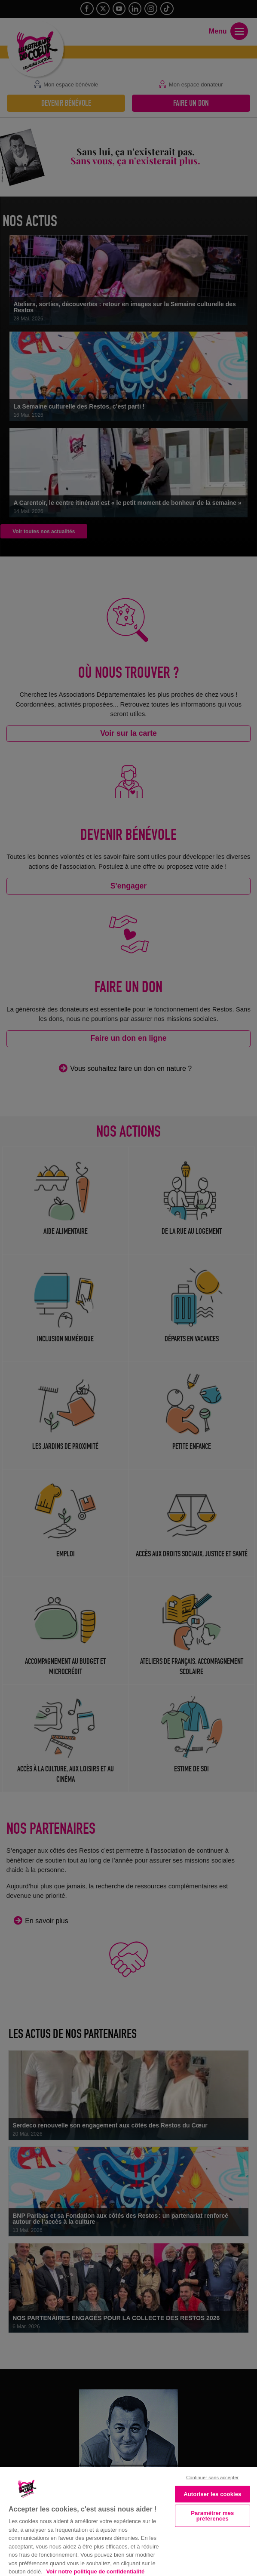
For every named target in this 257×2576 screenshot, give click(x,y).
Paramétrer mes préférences (212, 2516)
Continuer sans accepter (212, 2477)
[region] (128, 2520)
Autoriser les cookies (212, 2494)
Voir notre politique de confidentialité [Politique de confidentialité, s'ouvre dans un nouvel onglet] (95, 2571)
